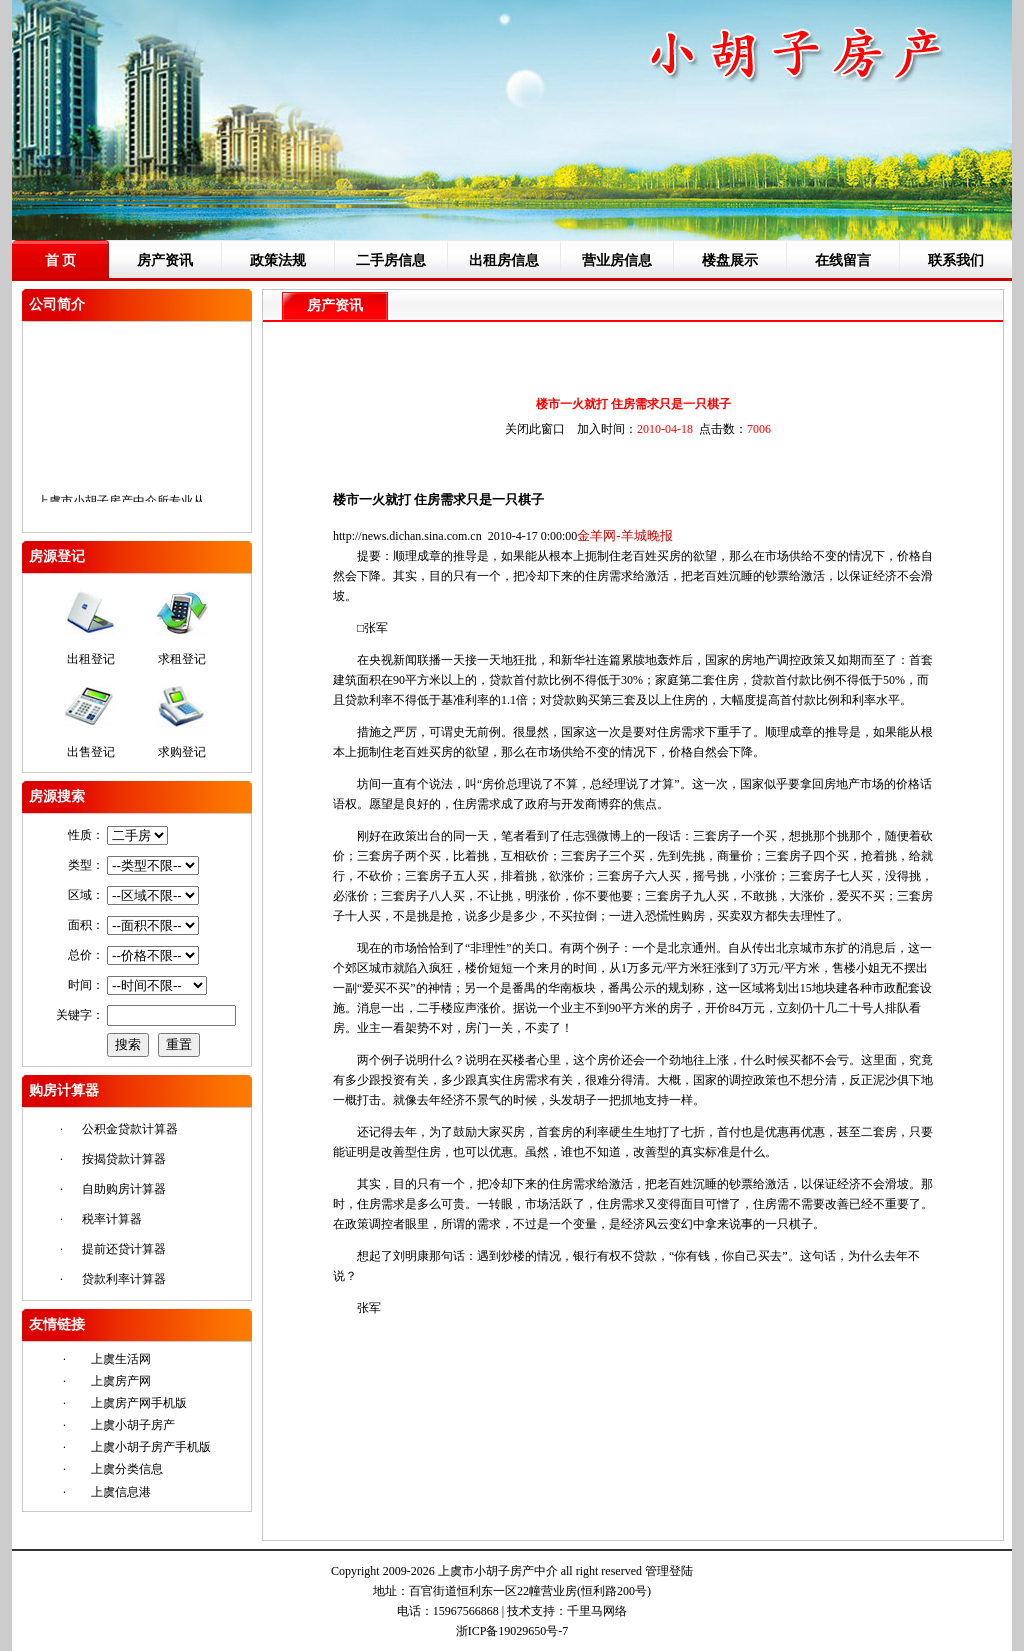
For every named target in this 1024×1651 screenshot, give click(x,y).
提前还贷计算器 (124, 1249)
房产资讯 (165, 260)
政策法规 (278, 260)
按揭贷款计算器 (124, 1159)
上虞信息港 (121, 1492)
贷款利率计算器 (124, 1279)
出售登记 (91, 752)
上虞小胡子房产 (133, 1425)
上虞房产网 (121, 1381)
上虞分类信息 (127, 1469)
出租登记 (91, 659)
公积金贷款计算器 (130, 1129)
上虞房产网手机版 (139, 1403)
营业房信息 (617, 260)
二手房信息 (391, 260)
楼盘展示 (730, 260)
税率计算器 (112, 1219)
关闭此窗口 (535, 429)
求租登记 (182, 659)
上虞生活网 (121, 1359)
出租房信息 (504, 260)
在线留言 (843, 260)
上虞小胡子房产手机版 (151, 1447)
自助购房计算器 (124, 1189)
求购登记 (182, 752)
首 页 (61, 260)
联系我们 (956, 260)
